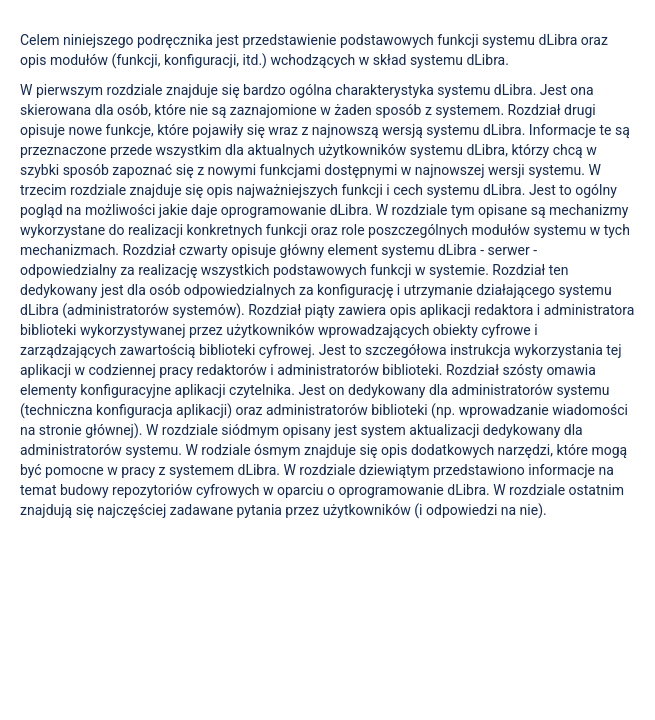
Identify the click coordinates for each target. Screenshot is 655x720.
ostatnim (596, 490)
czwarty (203, 250)
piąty (320, 310)
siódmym (250, 430)
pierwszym (71, 90)
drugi (580, 110)
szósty (522, 370)
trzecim (43, 190)
